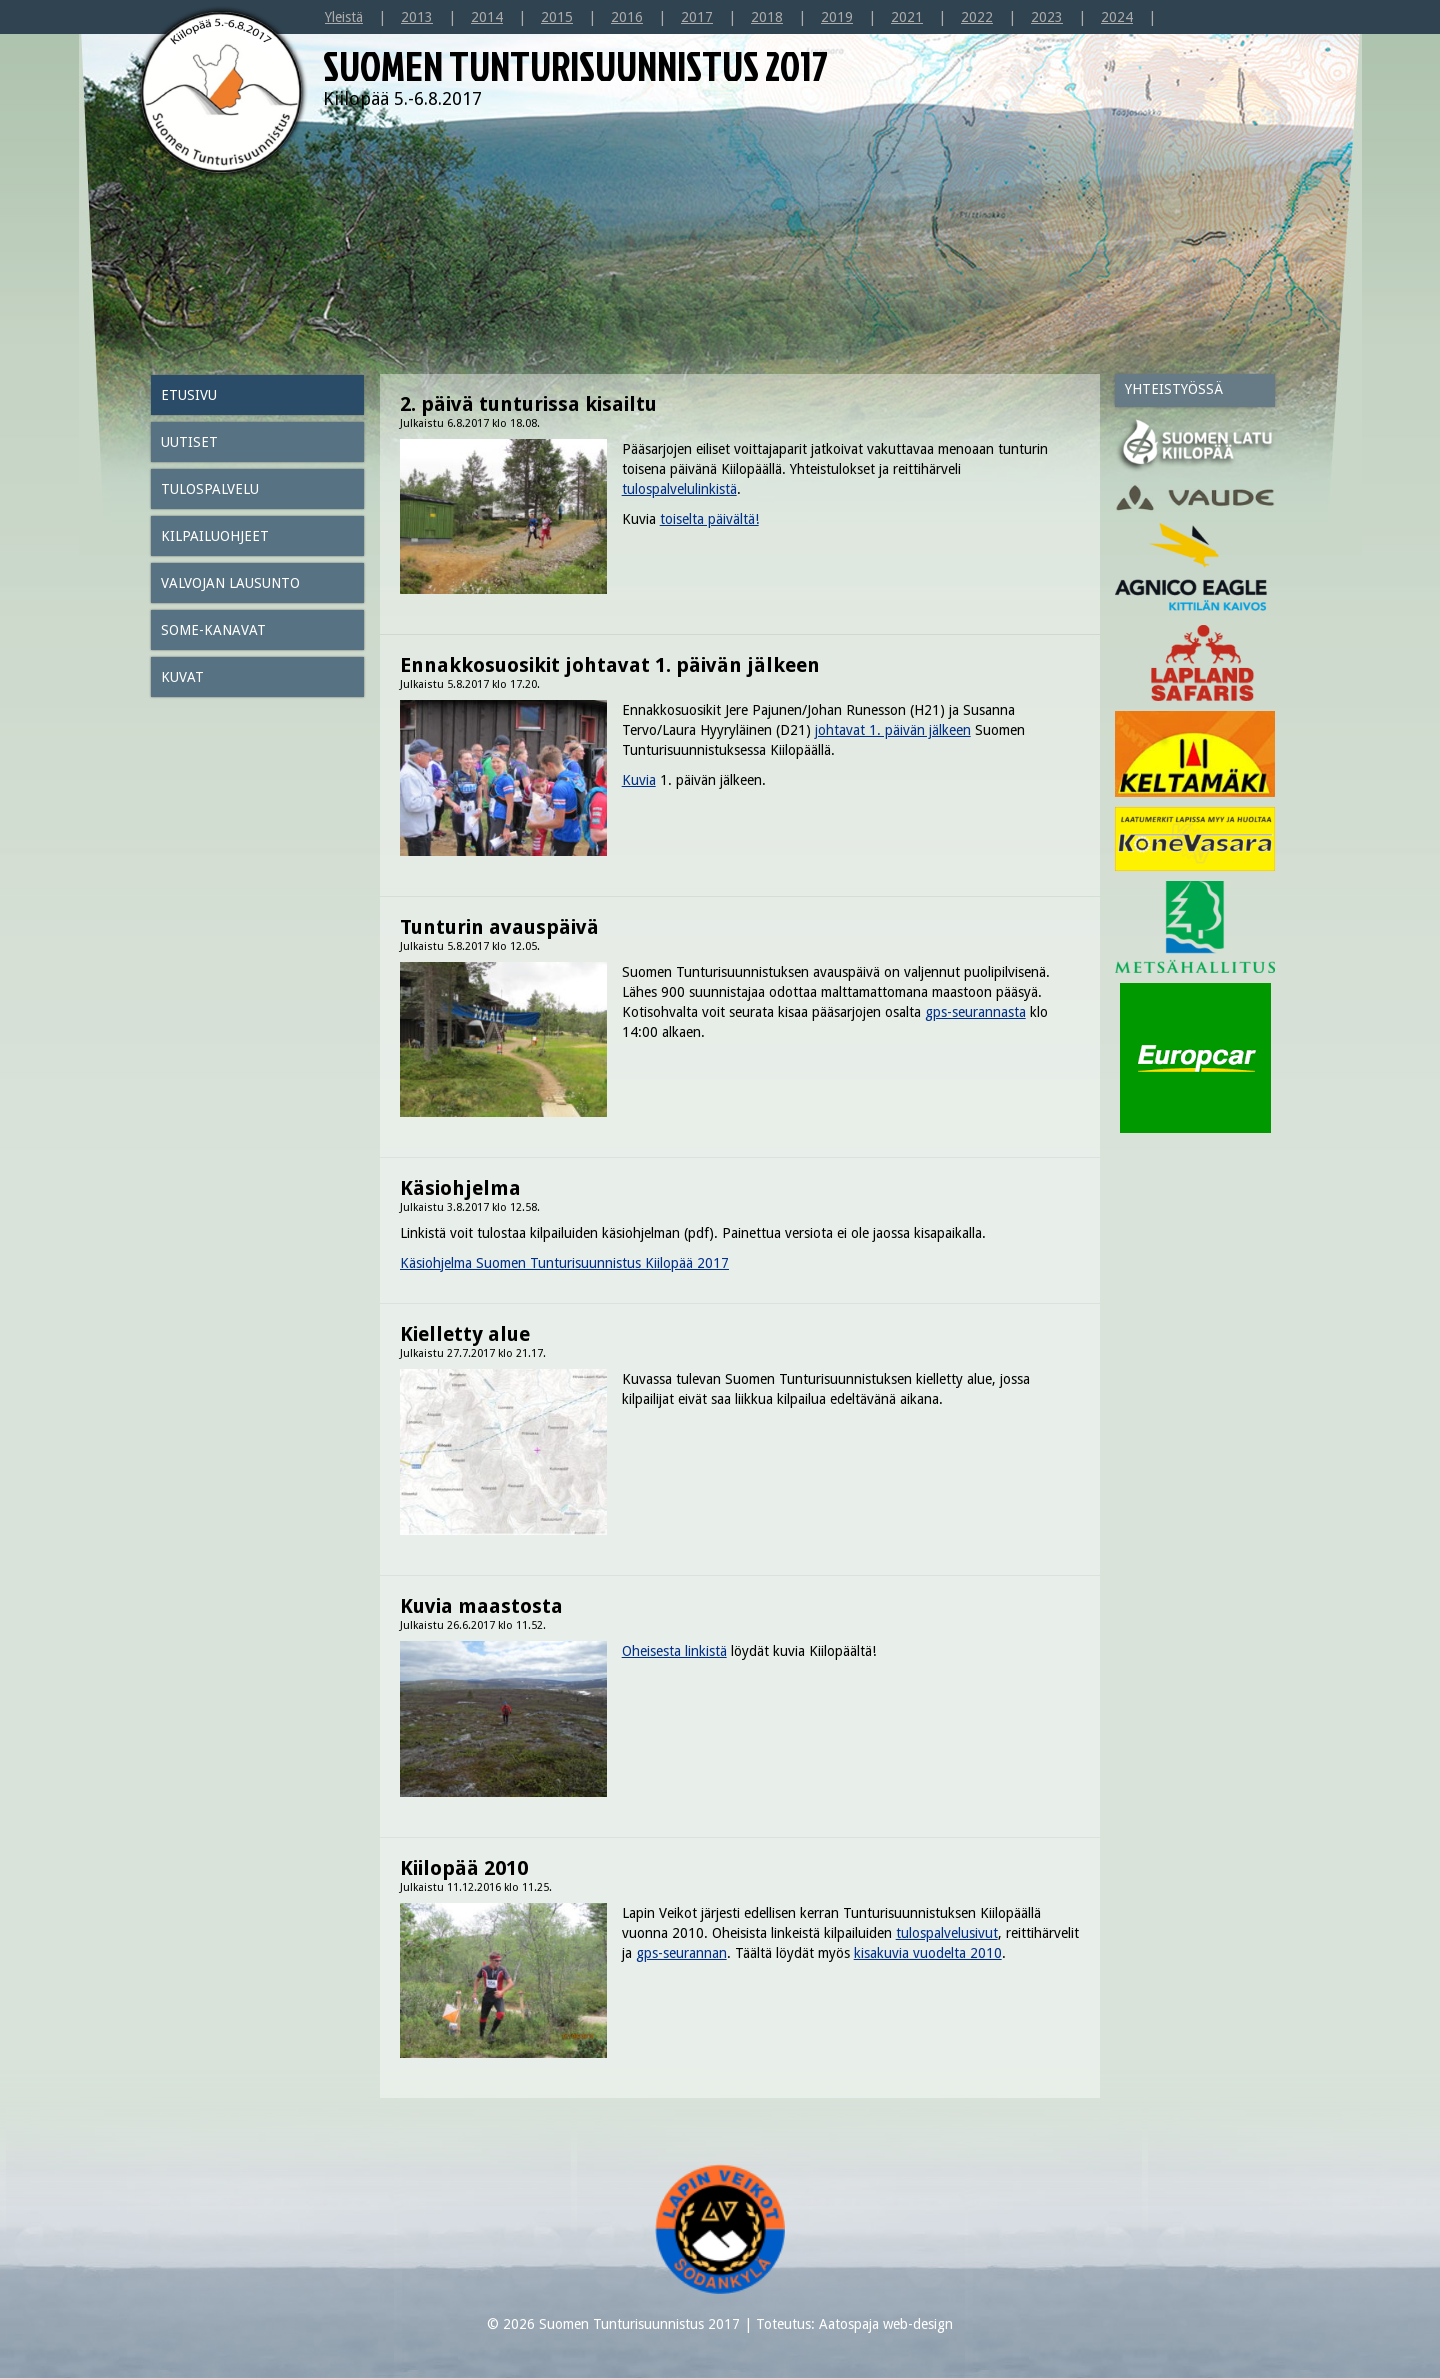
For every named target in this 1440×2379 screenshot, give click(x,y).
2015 (557, 17)
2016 (627, 17)
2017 (697, 17)
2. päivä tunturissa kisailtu (528, 404)
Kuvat (182, 677)
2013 (417, 17)
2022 (977, 17)
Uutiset (189, 442)
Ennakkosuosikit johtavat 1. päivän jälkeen (610, 665)
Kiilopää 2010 (464, 1868)
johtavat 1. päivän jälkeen (893, 730)
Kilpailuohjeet (215, 536)
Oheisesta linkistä (674, 1651)
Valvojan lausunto (230, 583)
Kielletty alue (465, 1334)
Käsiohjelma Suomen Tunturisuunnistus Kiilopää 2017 (564, 1263)
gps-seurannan (681, 1953)
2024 (1117, 17)
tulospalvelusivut (947, 1933)
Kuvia (639, 780)
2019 (837, 17)
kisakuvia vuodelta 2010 (928, 1953)
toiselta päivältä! (709, 519)
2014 (487, 17)
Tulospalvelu (210, 489)
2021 (907, 17)
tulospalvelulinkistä (679, 489)
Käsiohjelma (460, 1188)
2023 (1047, 17)
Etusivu (189, 395)
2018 (767, 17)
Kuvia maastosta (481, 1606)
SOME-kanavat (213, 630)
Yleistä (344, 17)
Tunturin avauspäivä (499, 927)
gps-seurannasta (975, 1012)
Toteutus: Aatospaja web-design (854, 2324)
